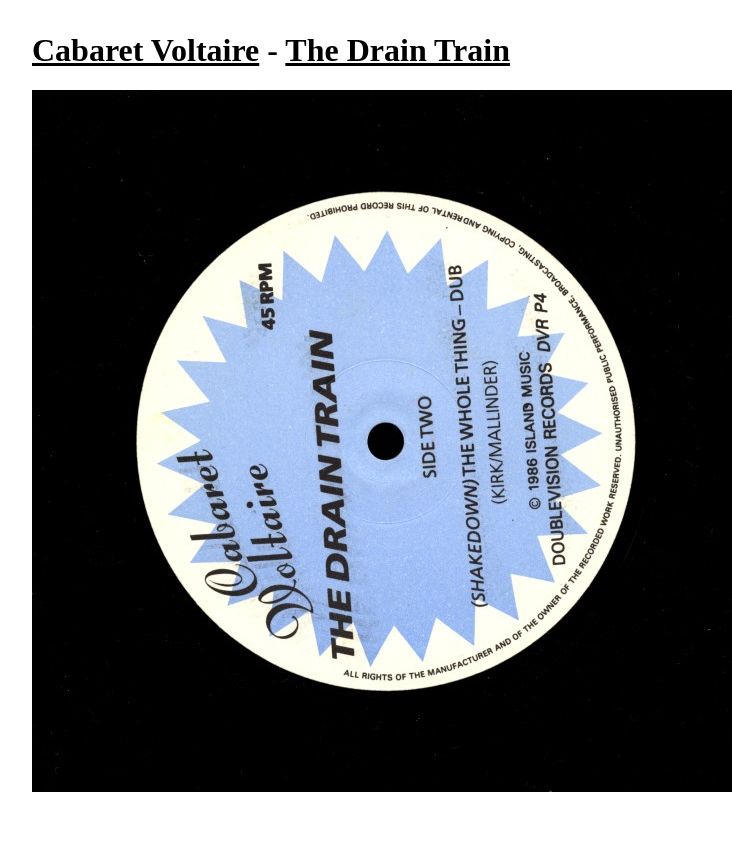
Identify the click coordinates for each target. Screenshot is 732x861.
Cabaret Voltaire (145, 50)
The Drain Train (397, 50)
